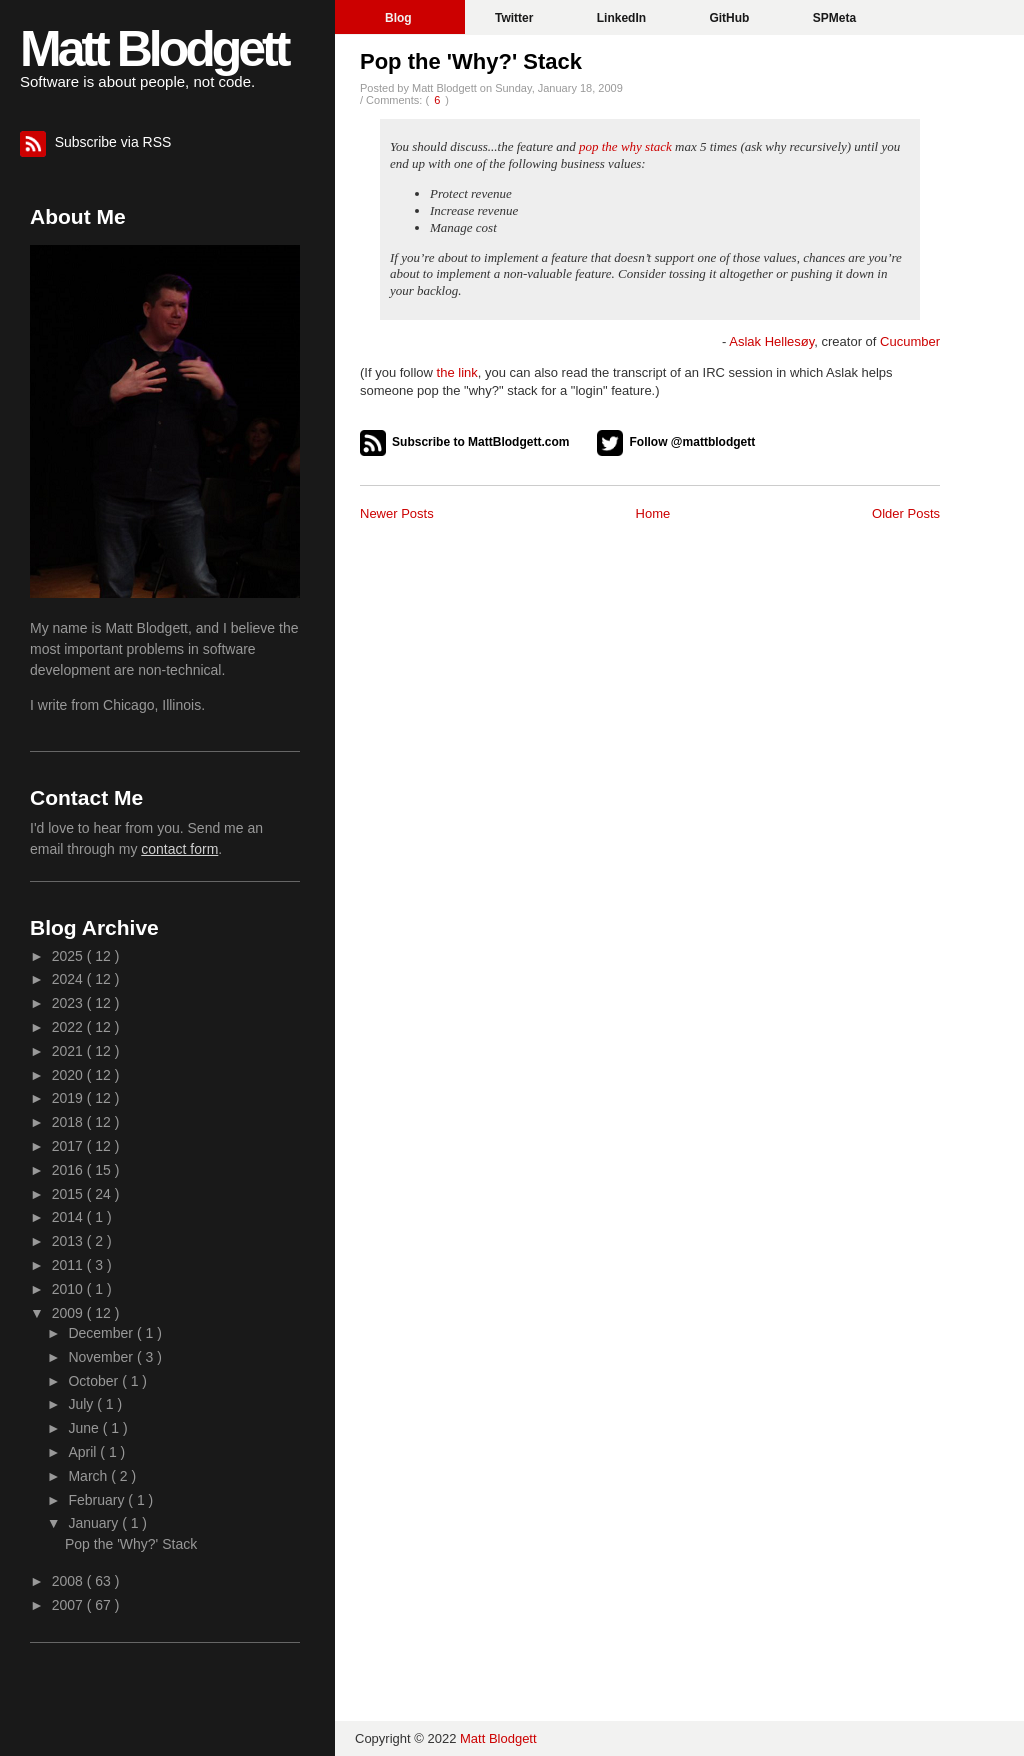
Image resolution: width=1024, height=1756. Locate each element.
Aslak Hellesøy (771, 341)
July (82, 1404)
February (98, 1500)
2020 (69, 1075)
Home (653, 513)
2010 (69, 1289)
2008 (69, 1581)
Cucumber (910, 341)
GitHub (730, 18)
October (95, 1381)
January (95, 1523)
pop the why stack (625, 146)
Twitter (516, 18)
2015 (69, 1194)
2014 (69, 1217)
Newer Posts (397, 513)
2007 (69, 1605)
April (84, 1452)
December (102, 1333)
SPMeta (834, 18)
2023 (69, 1003)
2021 (69, 1051)
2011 (69, 1265)
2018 (69, 1122)
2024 (69, 979)
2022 (69, 1027)
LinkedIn (623, 18)
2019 (69, 1098)
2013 (69, 1241)
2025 (69, 956)
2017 (69, 1146)
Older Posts (906, 513)
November (102, 1357)
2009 (69, 1313)
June (85, 1428)
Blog (400, 18)
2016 (69, 1170)
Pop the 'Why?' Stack (471, 61)
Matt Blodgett (153, 49)
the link (457, 372)
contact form (179, 849)
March (89, 1476)
